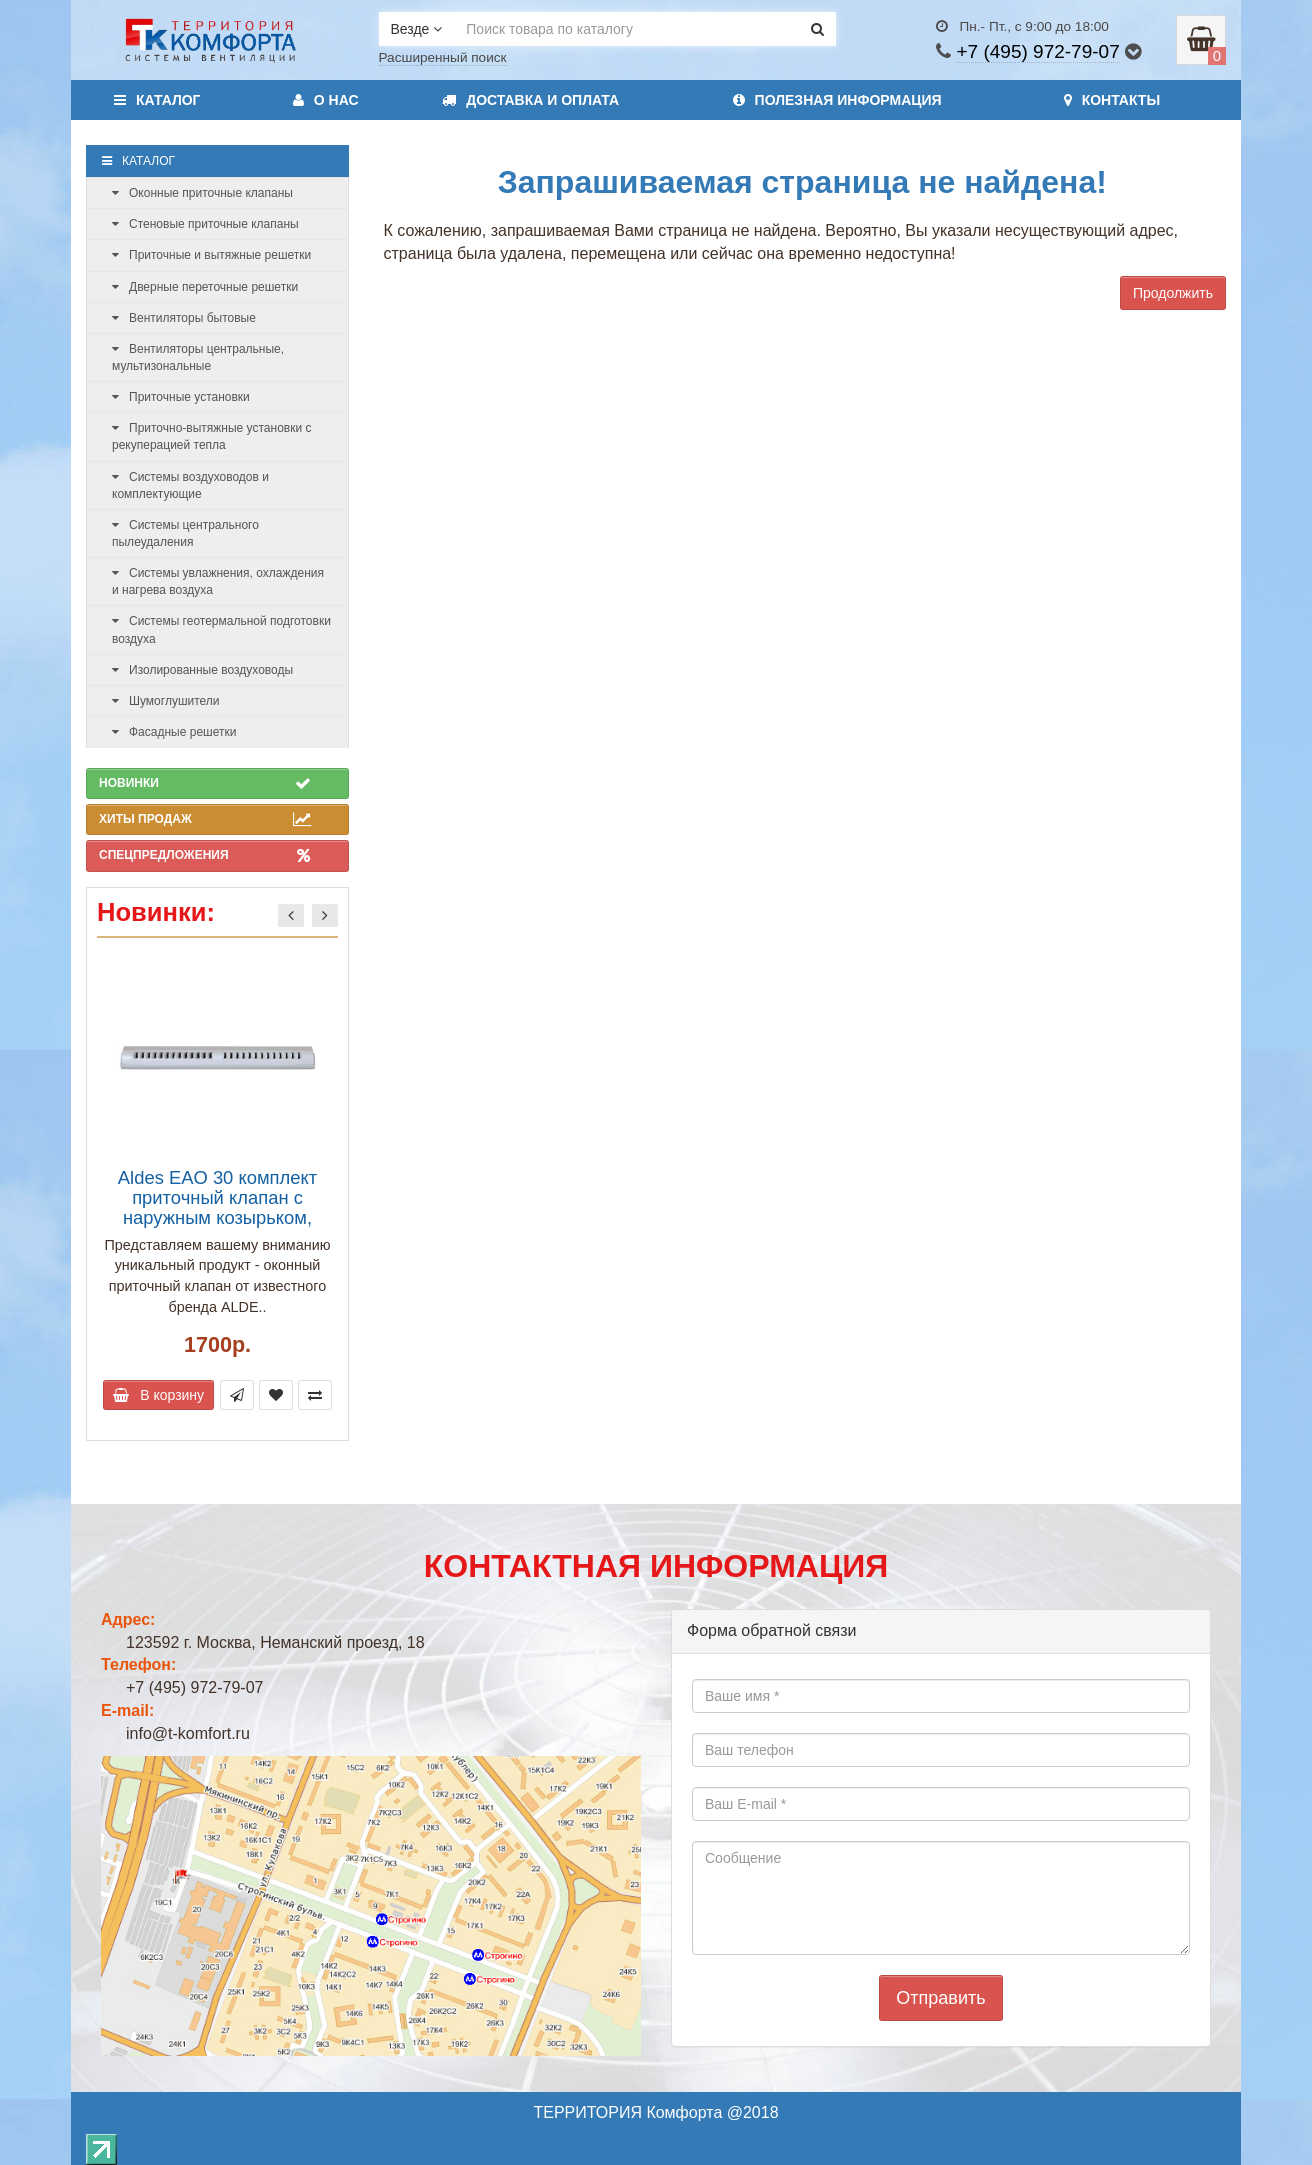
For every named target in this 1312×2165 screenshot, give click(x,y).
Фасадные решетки (174, 732)
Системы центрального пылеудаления (185, 533)
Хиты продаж (205, 819)
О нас (326, 100)
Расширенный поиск (443, 57)
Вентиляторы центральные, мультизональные (198, 357)
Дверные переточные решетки (205, 287)
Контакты (1112, 100)
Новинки (205, 783)
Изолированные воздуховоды (202, 670)
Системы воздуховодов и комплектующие (190, 485)
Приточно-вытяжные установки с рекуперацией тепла (211, 436)
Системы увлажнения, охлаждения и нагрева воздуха (218, 581)
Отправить (940, 1998)
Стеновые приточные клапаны (205, 224)
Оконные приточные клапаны (202, 193)
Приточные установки (181, 397)
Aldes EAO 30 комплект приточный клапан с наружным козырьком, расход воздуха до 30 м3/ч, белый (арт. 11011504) (218, 1218)
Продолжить (1173, 293)
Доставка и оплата (530, 100)
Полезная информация (837, 100)
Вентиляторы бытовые (184, 318)
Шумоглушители (166, 701)
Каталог (157, 100)
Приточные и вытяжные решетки (211, 255)
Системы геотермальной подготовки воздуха (221, 629)
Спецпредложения (205, 855)
